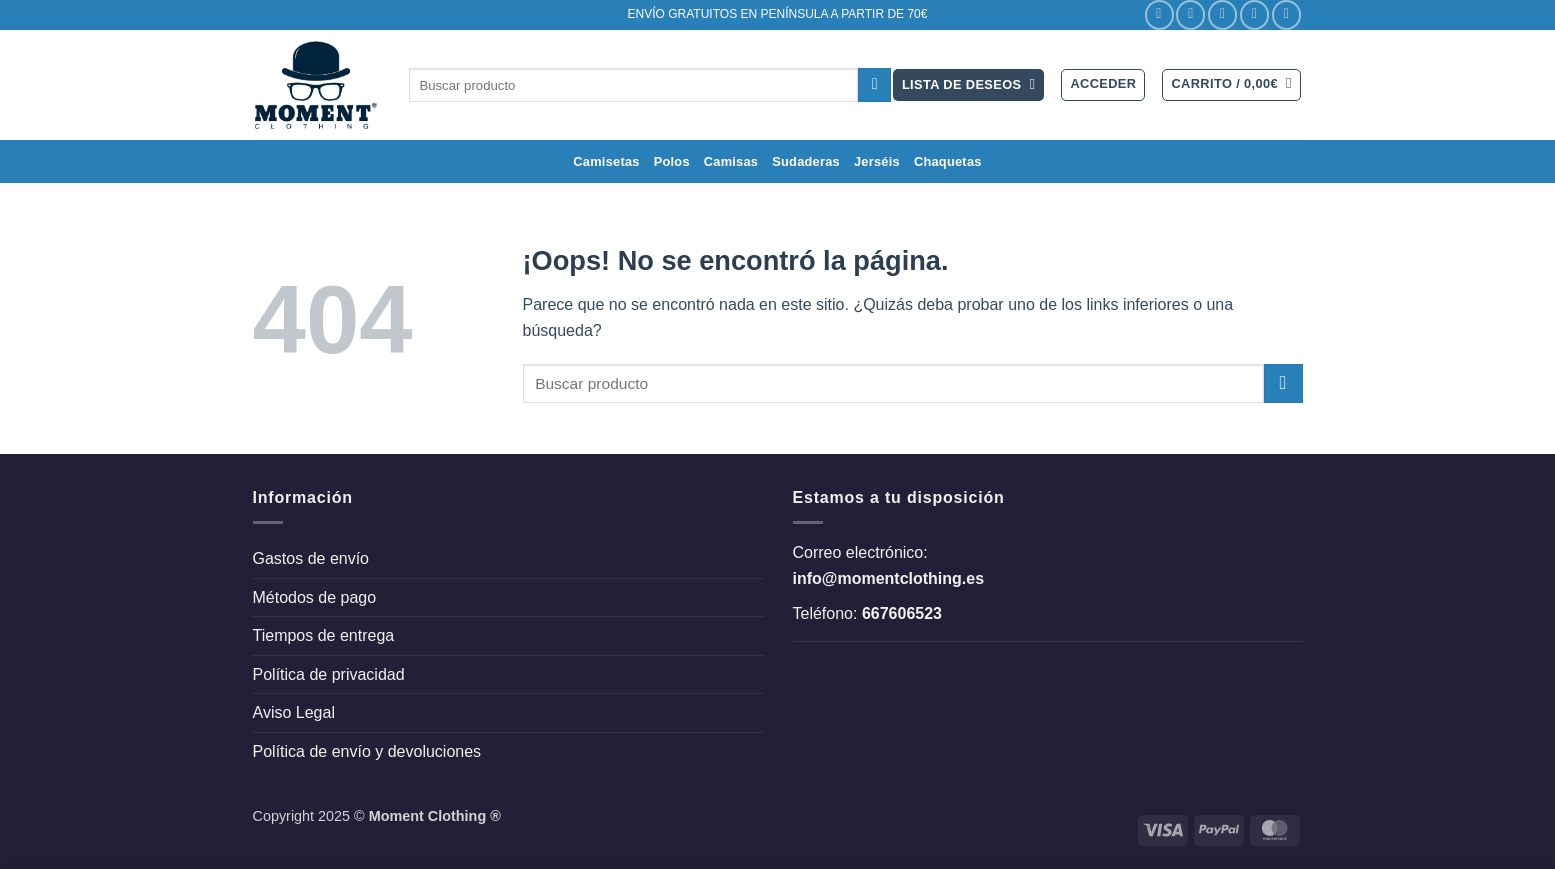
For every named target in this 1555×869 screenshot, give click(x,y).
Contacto (1107, 14)
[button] (1103, 85)
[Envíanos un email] (1254, 14)
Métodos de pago (315, 597)
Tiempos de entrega (324, 635)
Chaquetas (948, 161)
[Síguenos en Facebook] (1159, 14)
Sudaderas (806, 161)
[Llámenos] (1286, 14)
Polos (672, 161)
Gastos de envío (311, 558)
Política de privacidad (329, 674)
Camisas (731, 161)
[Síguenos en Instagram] (1190, 14)
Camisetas (606, 161)
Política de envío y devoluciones (367, 751)
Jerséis (877, 161)
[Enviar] (874, 85)
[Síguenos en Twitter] (1222, 14)
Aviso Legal (294, 712)
